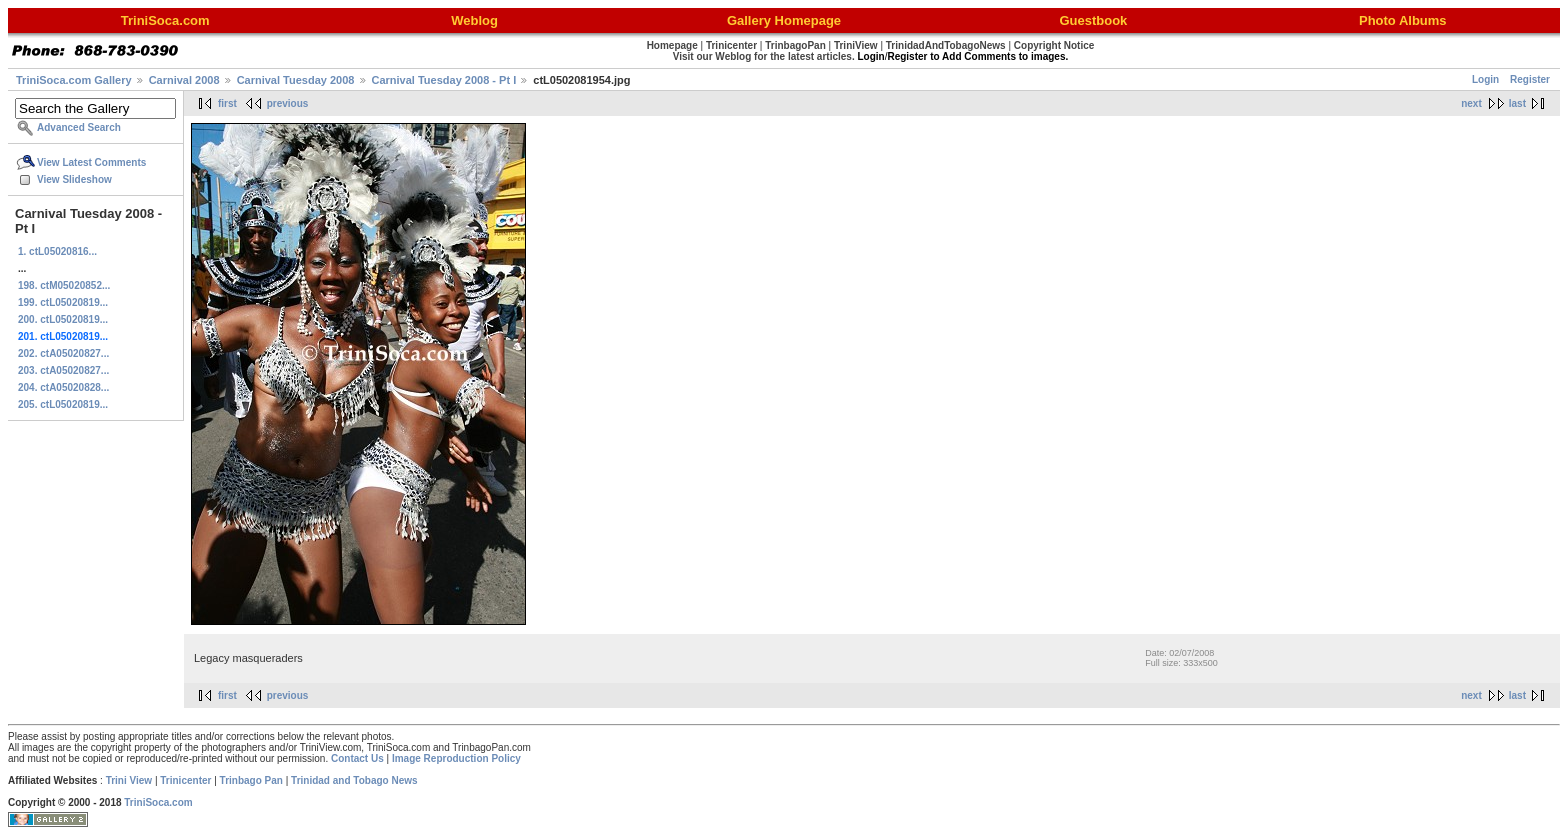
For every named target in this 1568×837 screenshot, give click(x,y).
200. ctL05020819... (63, 319)
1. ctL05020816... (57, 251)
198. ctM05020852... (64, 285)
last (1517, 103)
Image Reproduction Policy (456, 758)
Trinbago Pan (251, 780)
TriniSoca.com (158, 802)
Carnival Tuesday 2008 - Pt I (444, 80)
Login (1485, 79)
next (1471, 103)
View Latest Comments (91, 162)
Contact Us (357, 758)
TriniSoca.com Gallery (74, 80)
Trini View (129, 780)
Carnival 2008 (184, 80)
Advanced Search (79, 127)
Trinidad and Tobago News (354, 780)
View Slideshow (74, 179)
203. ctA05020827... (63, 370)
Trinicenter (185, 780)
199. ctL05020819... (63, 302)
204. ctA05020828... (63, 387)
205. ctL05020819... (63, 404)
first (227, 103)
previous (288, 103)
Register (1530, 79)
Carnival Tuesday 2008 (296, 80)
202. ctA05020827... (63, 353)
